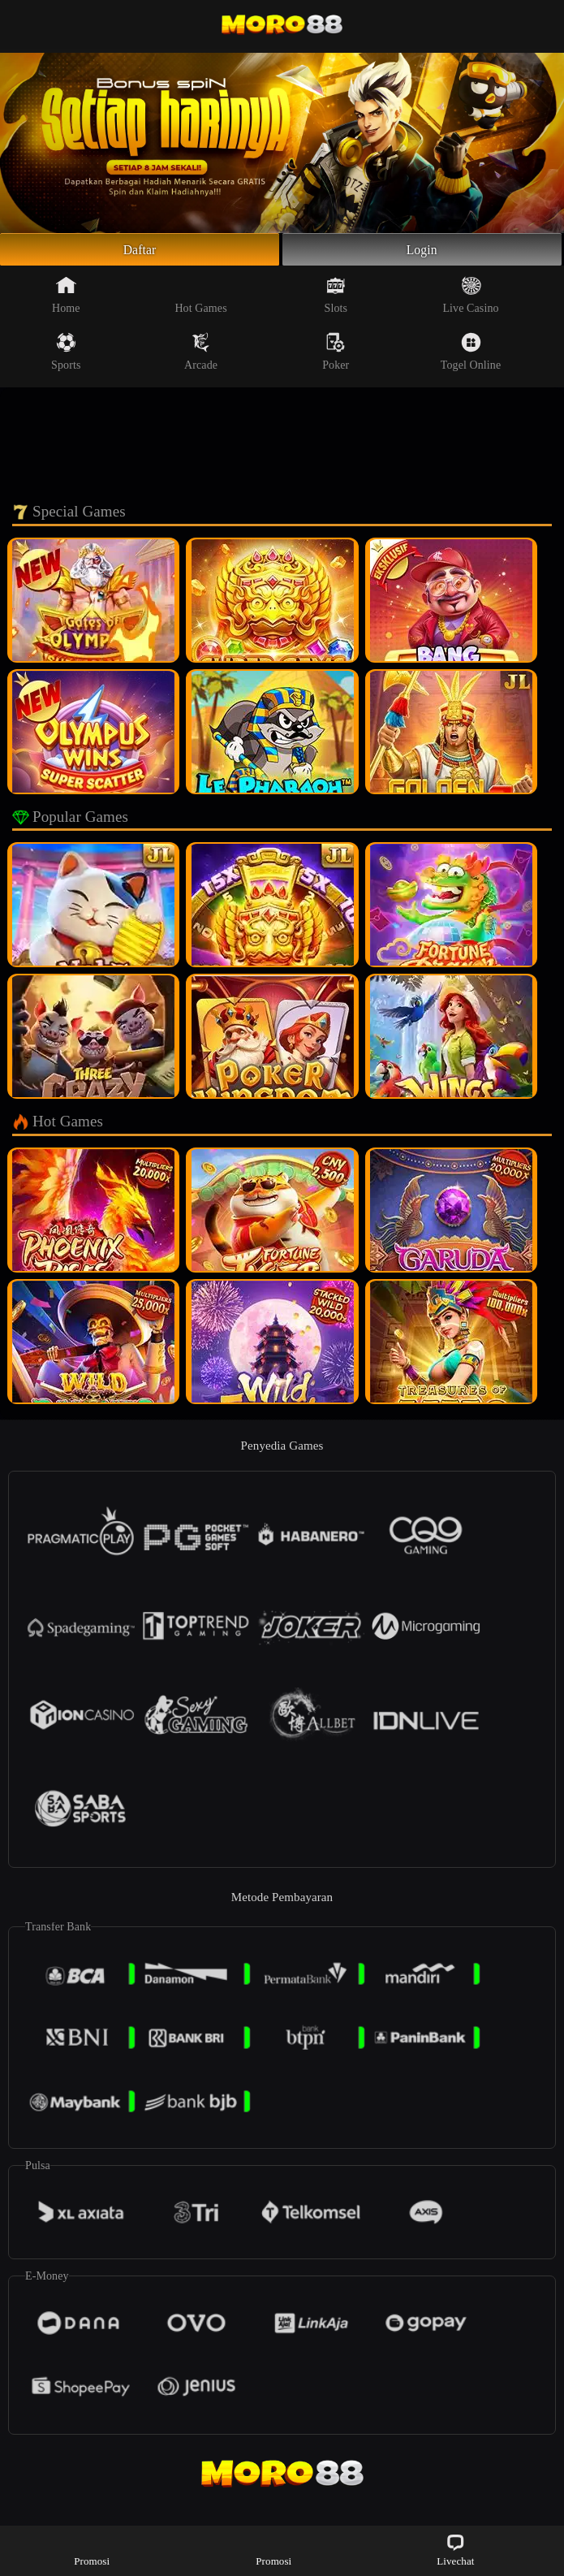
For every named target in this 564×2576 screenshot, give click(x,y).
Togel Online (471, 356)
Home (66, 299)
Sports (65, 356)
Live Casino (470, 299)
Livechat (455, 2549)
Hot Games (200, 299)
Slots (336, 299)
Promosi (92, 2549)
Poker (335, 356)
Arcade (200, 356)
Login (422, 252)
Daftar (140, 252)
